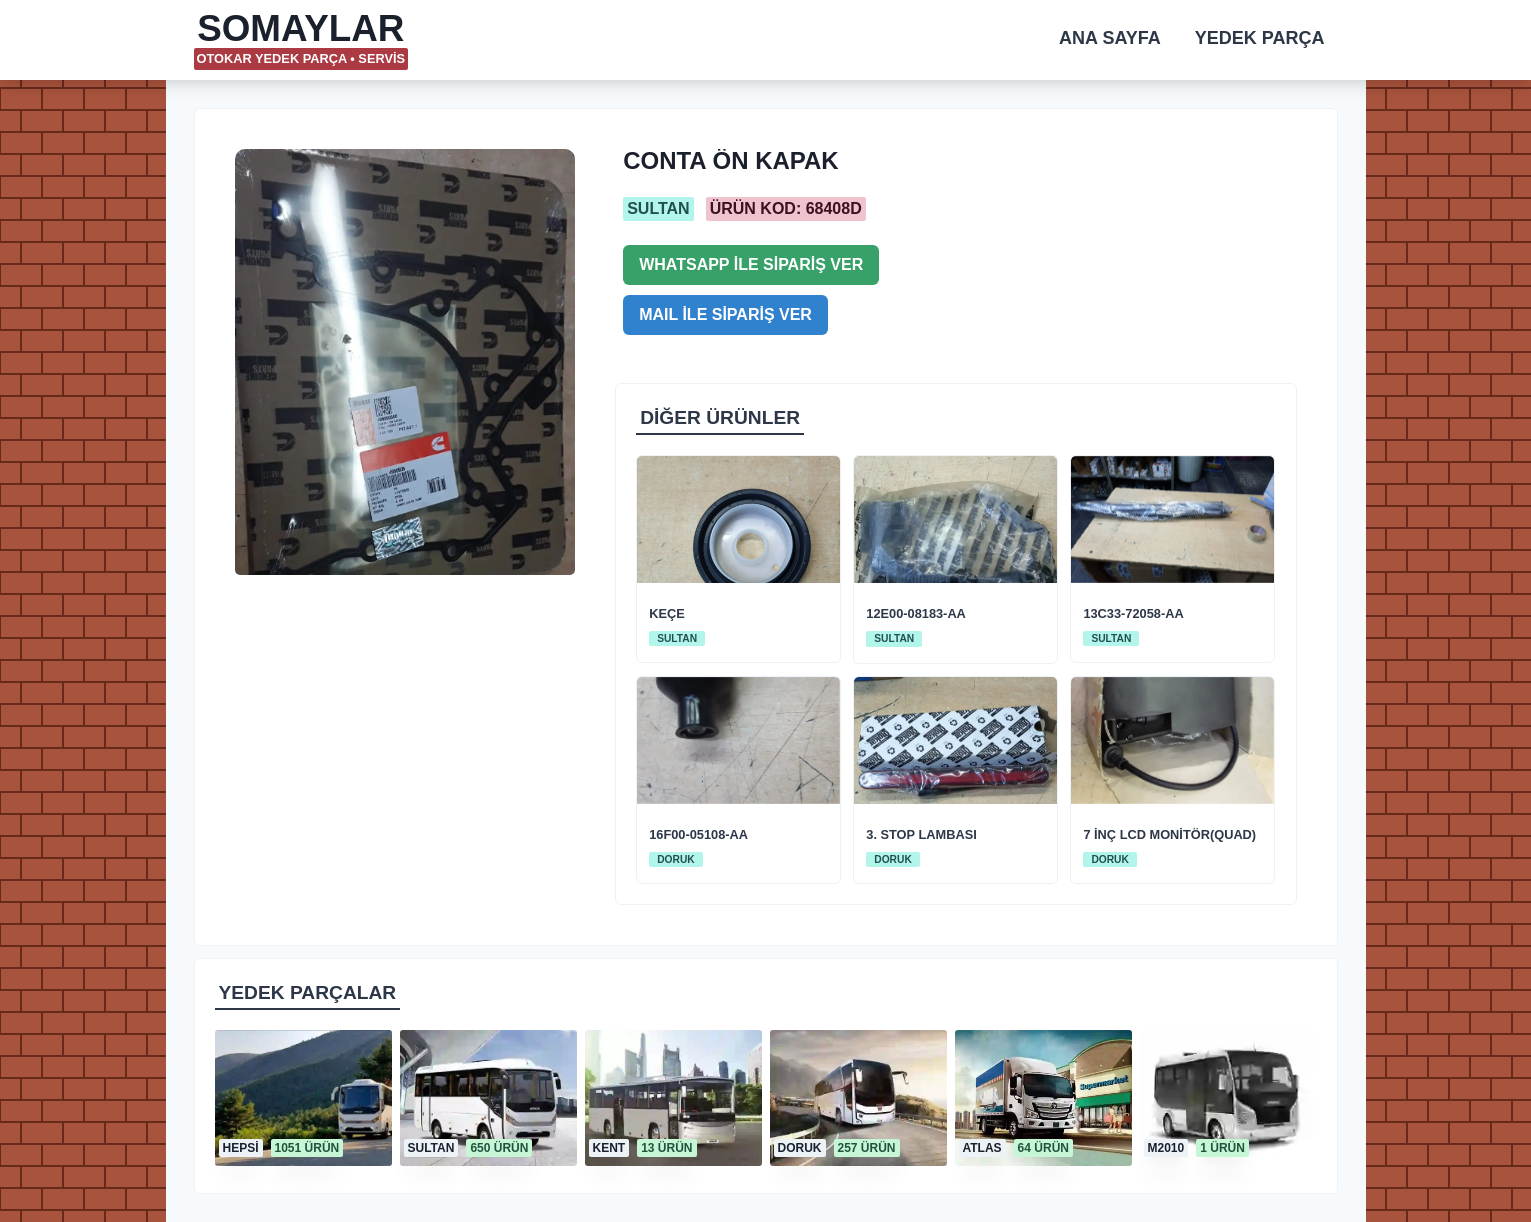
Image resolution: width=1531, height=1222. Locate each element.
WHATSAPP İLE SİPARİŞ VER (751, 264)
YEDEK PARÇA (1260, 38)
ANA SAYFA (1110, 38)
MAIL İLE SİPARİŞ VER (725, 314)
